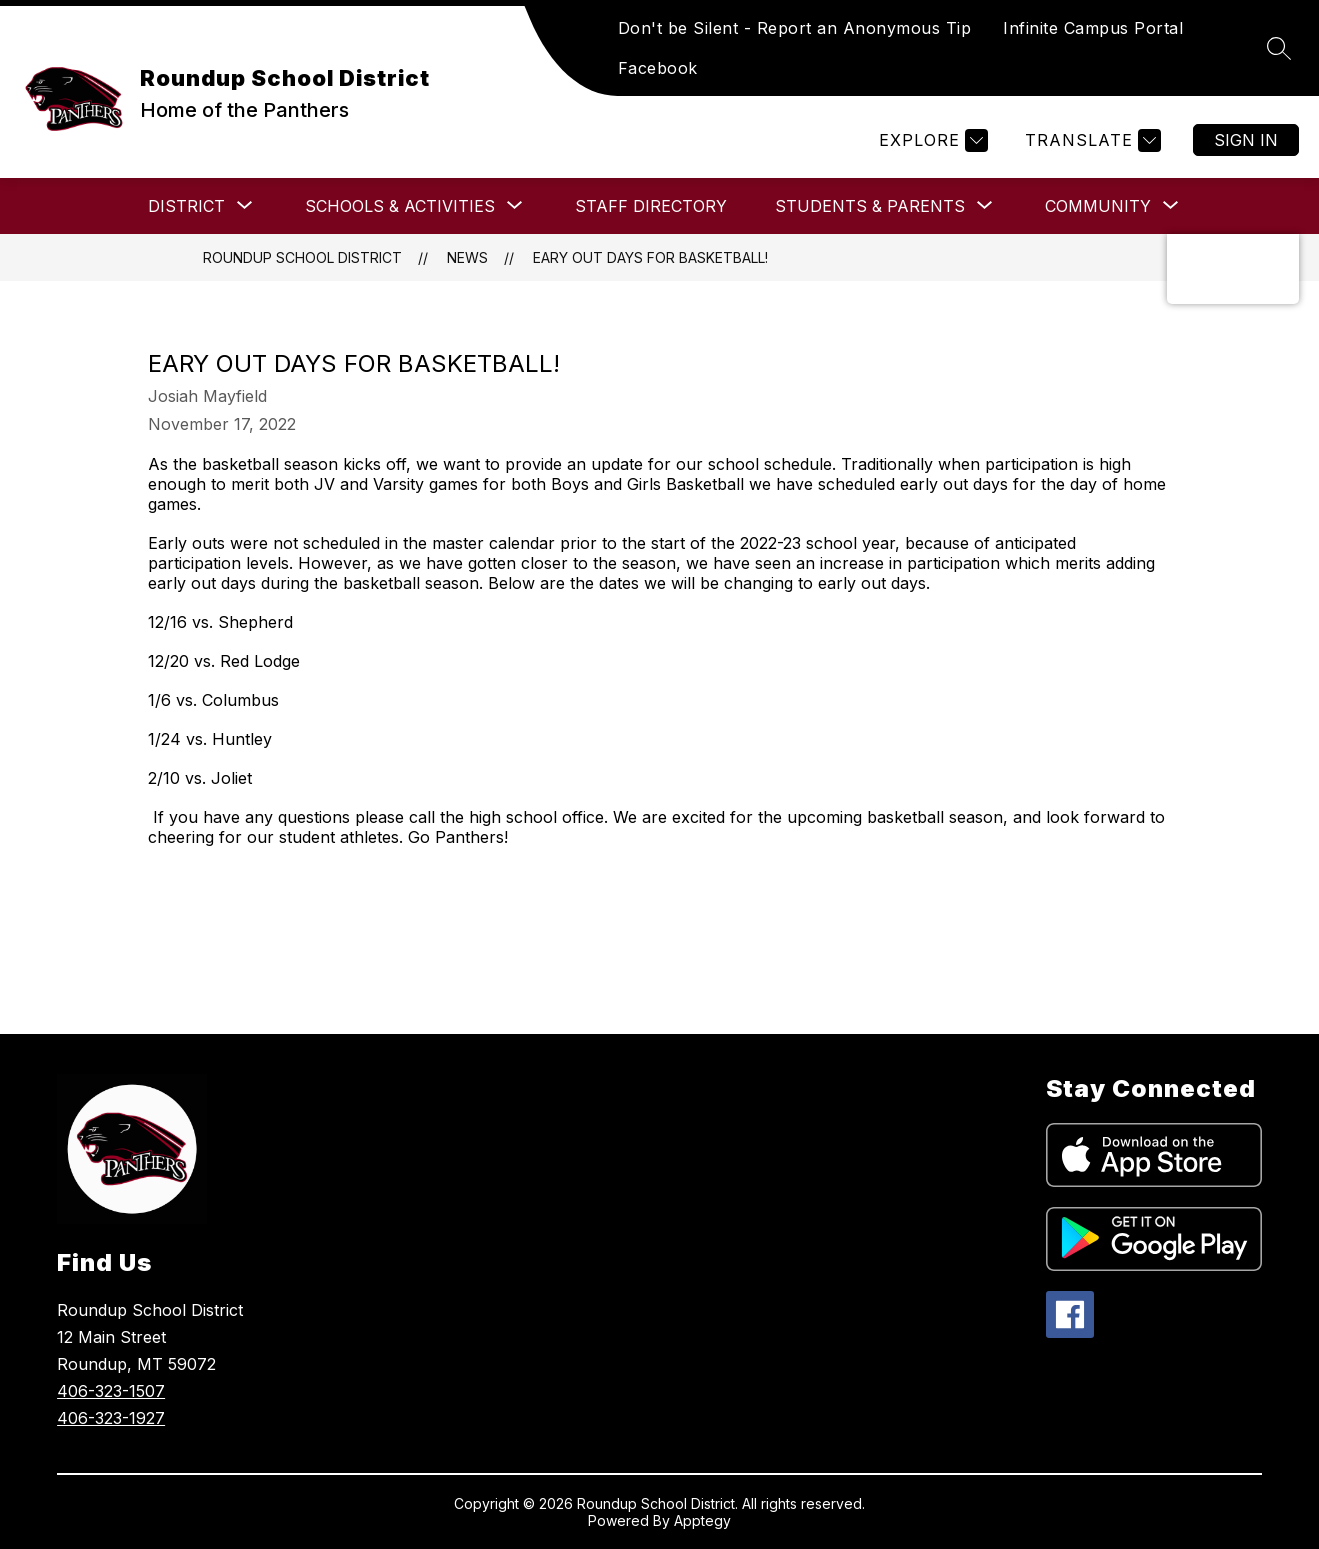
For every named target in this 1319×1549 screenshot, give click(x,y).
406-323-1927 (111, 1418)
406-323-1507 (111, 1391)
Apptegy (702, 1520)
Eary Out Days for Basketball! (650, 257)
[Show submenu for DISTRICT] (186, 206)
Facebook (658, 68)
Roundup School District (302, 257)
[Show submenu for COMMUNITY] (1098, 206)
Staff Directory (651, 206)
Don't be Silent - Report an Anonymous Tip (795, 28)
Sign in (1246, 140)
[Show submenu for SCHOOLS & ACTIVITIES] (400, 206)
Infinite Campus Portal (1093, 28)
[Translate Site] (1090, 140)
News (467, 257)
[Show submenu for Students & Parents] (870, 206)
